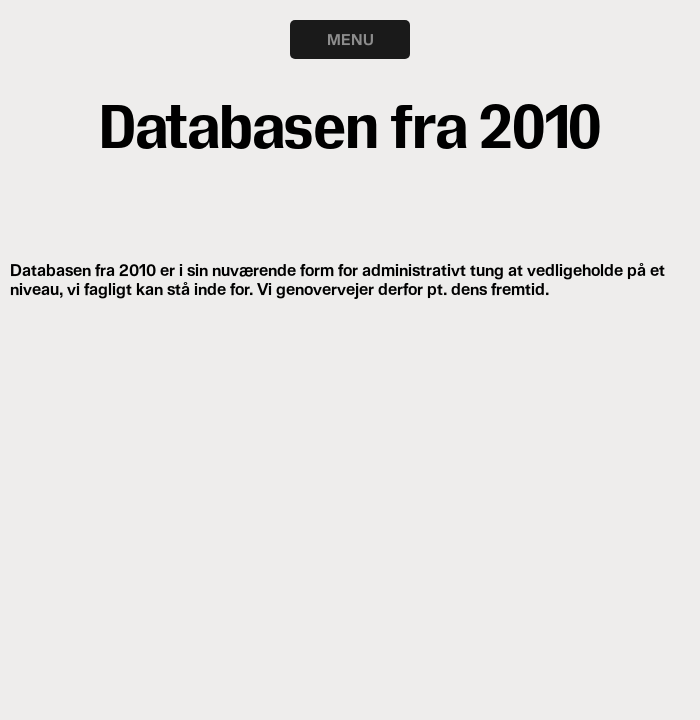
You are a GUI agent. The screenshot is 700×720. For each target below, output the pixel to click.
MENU (350, 39)
